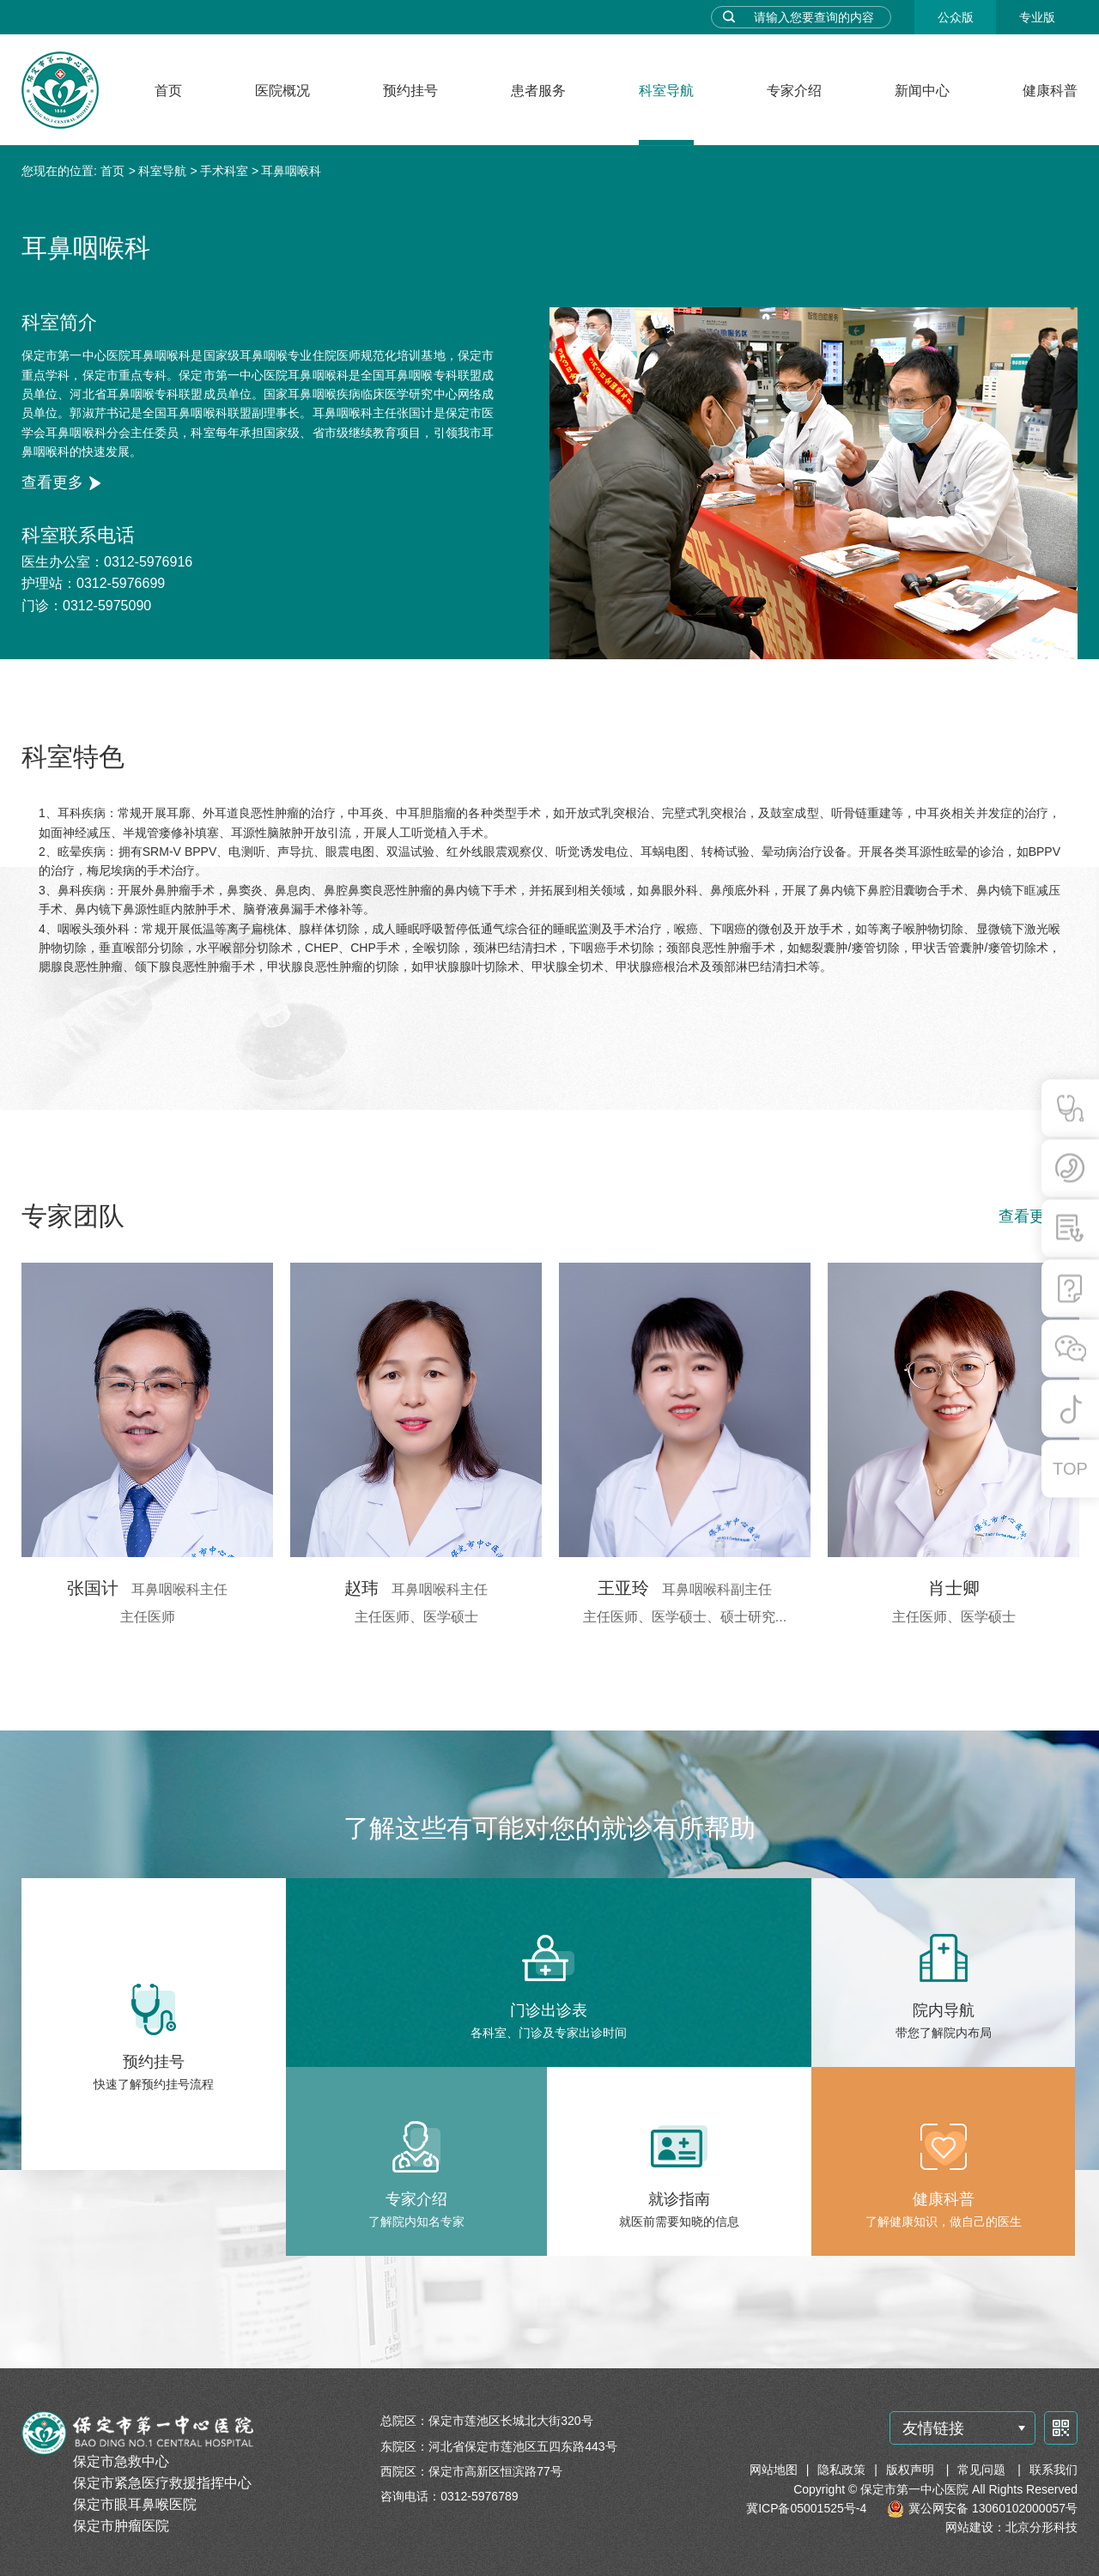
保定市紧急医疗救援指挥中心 (162, 2483)
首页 (168, 90)
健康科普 (1050, 90)
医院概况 (282, 90)
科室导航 (666, 90)
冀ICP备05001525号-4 (806, 2508)
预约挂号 (410, 90)
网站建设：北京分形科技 (1011, 2527)
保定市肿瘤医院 (121, 2525)
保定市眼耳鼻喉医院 (135, 2504)
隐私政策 (841, 2469)
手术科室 (224, 171)
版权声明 (912, 2469)
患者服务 (538, 90)
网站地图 (774, 2469)
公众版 (956, 17)
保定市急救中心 (121, 2461)
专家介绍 (794, 90)
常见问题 (983, 2469)
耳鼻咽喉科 (291, 171)
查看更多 (52, 482)
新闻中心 (922, 90)
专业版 (1037, 17)
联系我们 (1053, 2469)
